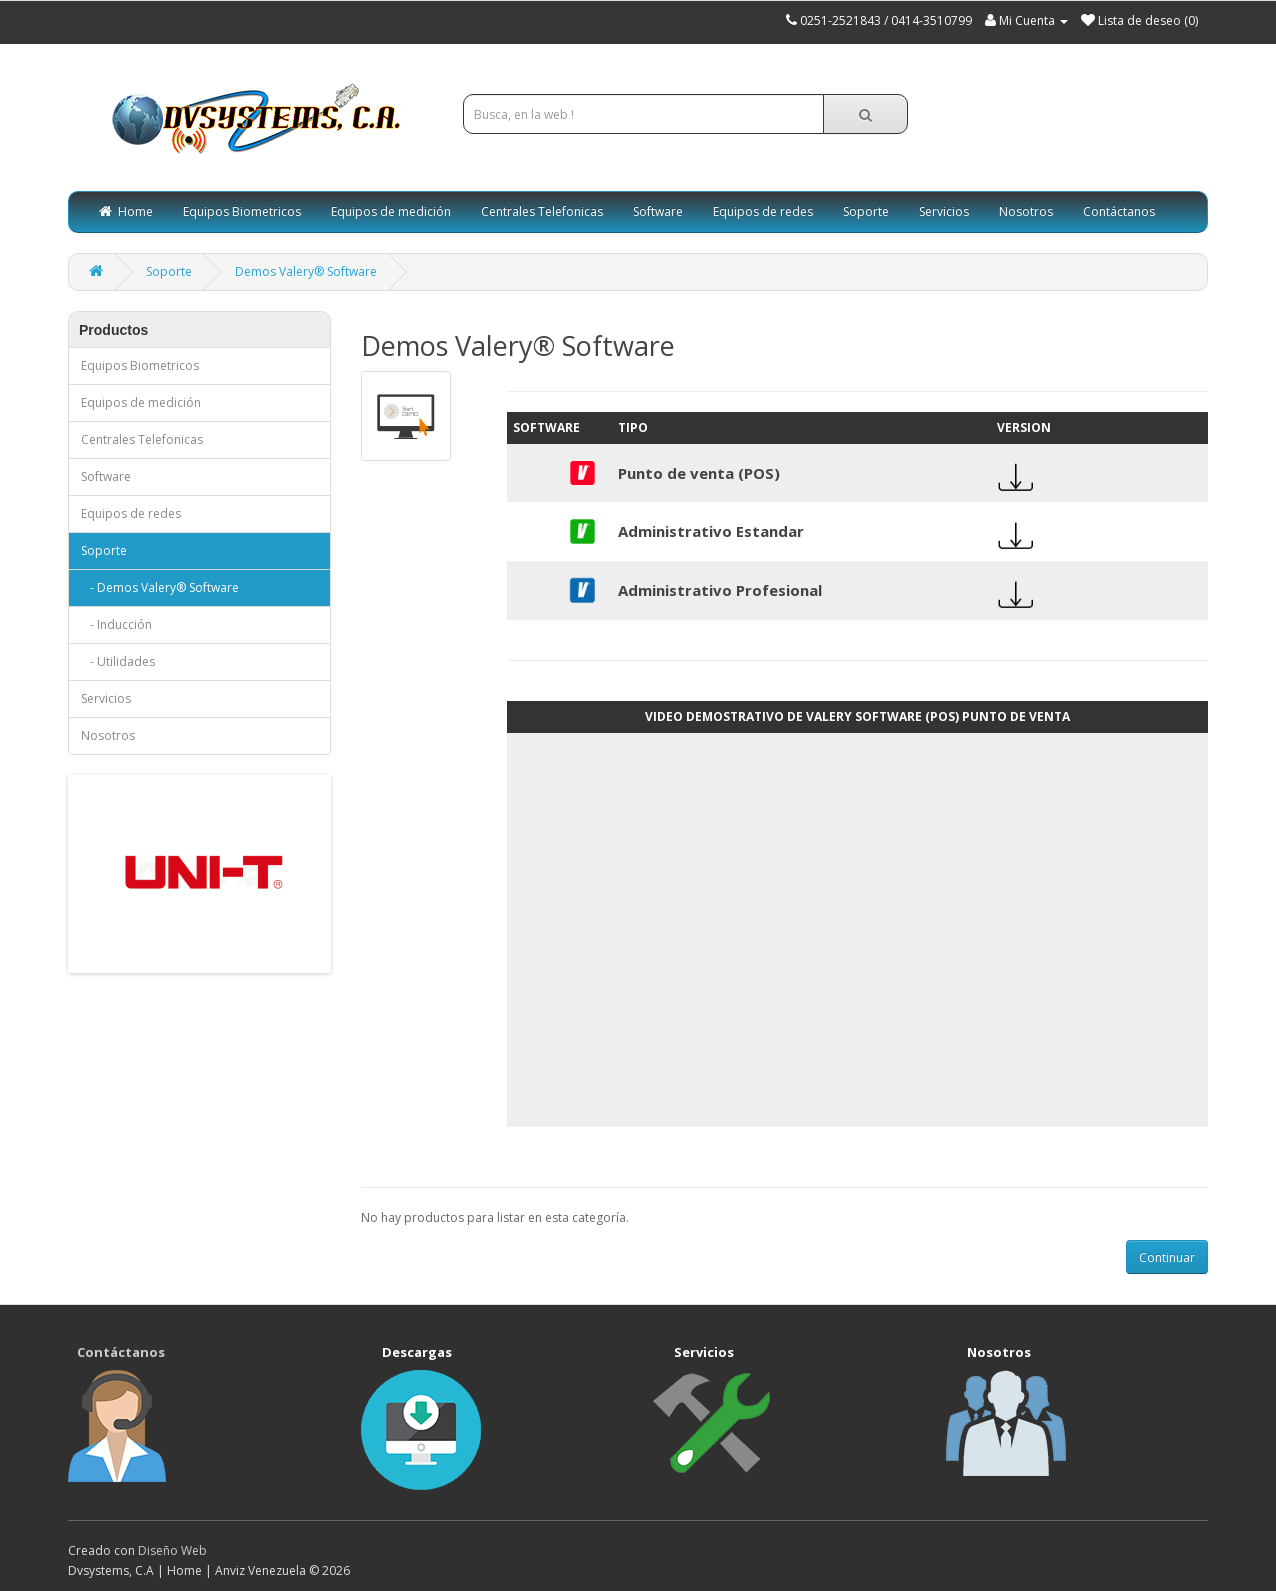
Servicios (944, 211)
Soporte (866, 211)
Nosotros (1026, 211)
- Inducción (116, 624)
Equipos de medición (391, 211)
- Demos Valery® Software (160, 587)
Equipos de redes (763, 211)
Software (658, 211)
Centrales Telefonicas (542, 211)
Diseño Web (172, 1550)
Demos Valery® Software (306, 271)
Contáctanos (1119, 211)
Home (126, 211)
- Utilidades (118, 661)
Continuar (1167, 1257)
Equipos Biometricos (242, 211)
